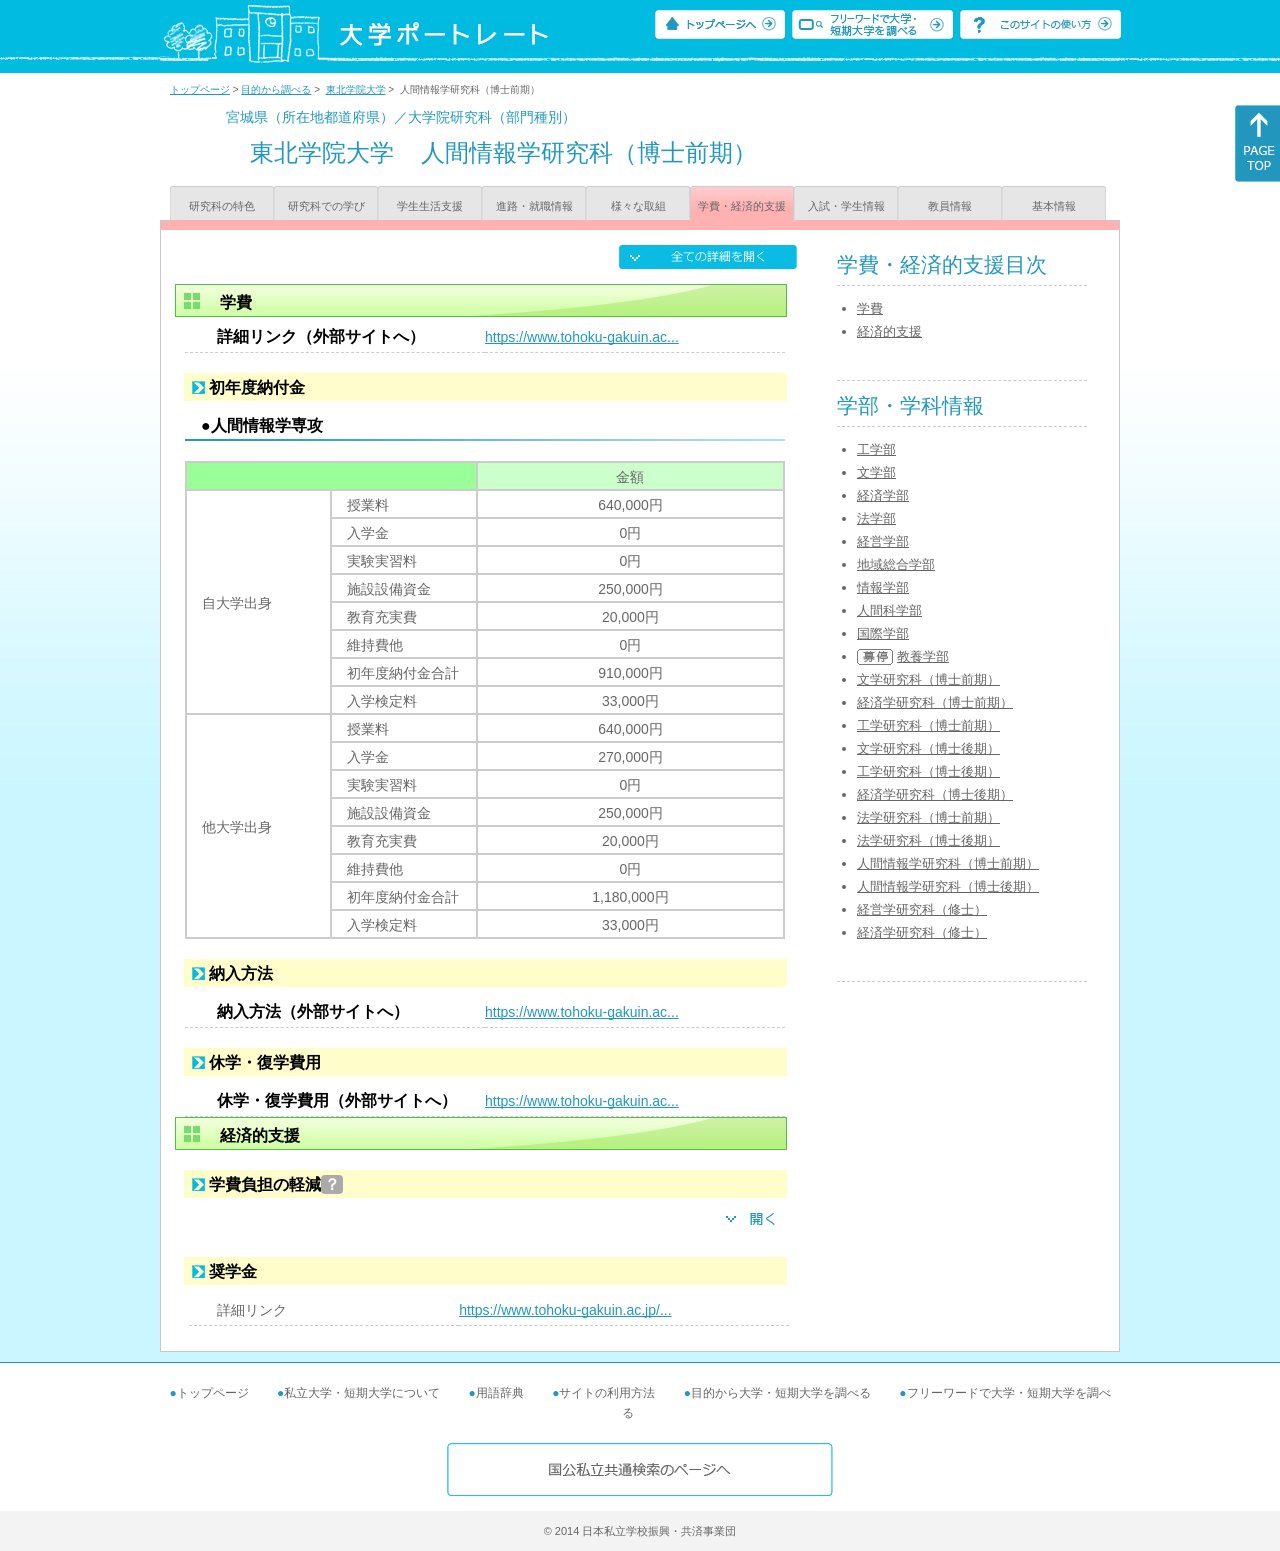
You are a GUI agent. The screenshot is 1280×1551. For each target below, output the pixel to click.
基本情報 (1054, 206)
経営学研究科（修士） (922, 909)
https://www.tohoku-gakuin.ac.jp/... (565, 1310)
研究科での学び (326, 206)
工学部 (876, 449)
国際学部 (883, 633)
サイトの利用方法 (607, 1393)
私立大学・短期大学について (362, 1393)
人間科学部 (889, 610)
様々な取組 (638, 206)
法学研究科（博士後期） (928, 840)
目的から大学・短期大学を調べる (781, 1393)
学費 (870, 308)
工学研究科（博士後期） (928, 771)
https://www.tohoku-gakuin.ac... (582, 337)
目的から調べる (276, 89)
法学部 (876, 518)
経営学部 (883, 541)
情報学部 (883, 587)
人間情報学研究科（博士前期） (948, 863)
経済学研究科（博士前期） (935, 702)
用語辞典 (500, 1393)
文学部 (876, 472)
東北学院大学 (356, 89)
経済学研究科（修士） (922, 932)
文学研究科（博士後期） (928, 748)
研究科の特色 (222, 206)
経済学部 (883, 495)
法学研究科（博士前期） (928, 817)
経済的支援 (889, 331)
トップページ (200, 89)
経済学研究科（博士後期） (935, 794)
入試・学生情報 (846, 206)
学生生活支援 (430, 206)
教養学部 (923, 656)
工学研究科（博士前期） (928, 725)
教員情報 (950, 206)
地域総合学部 (896, 564)
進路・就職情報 (534, 206)
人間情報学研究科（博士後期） (948, 886)
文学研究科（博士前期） (928, 679)
